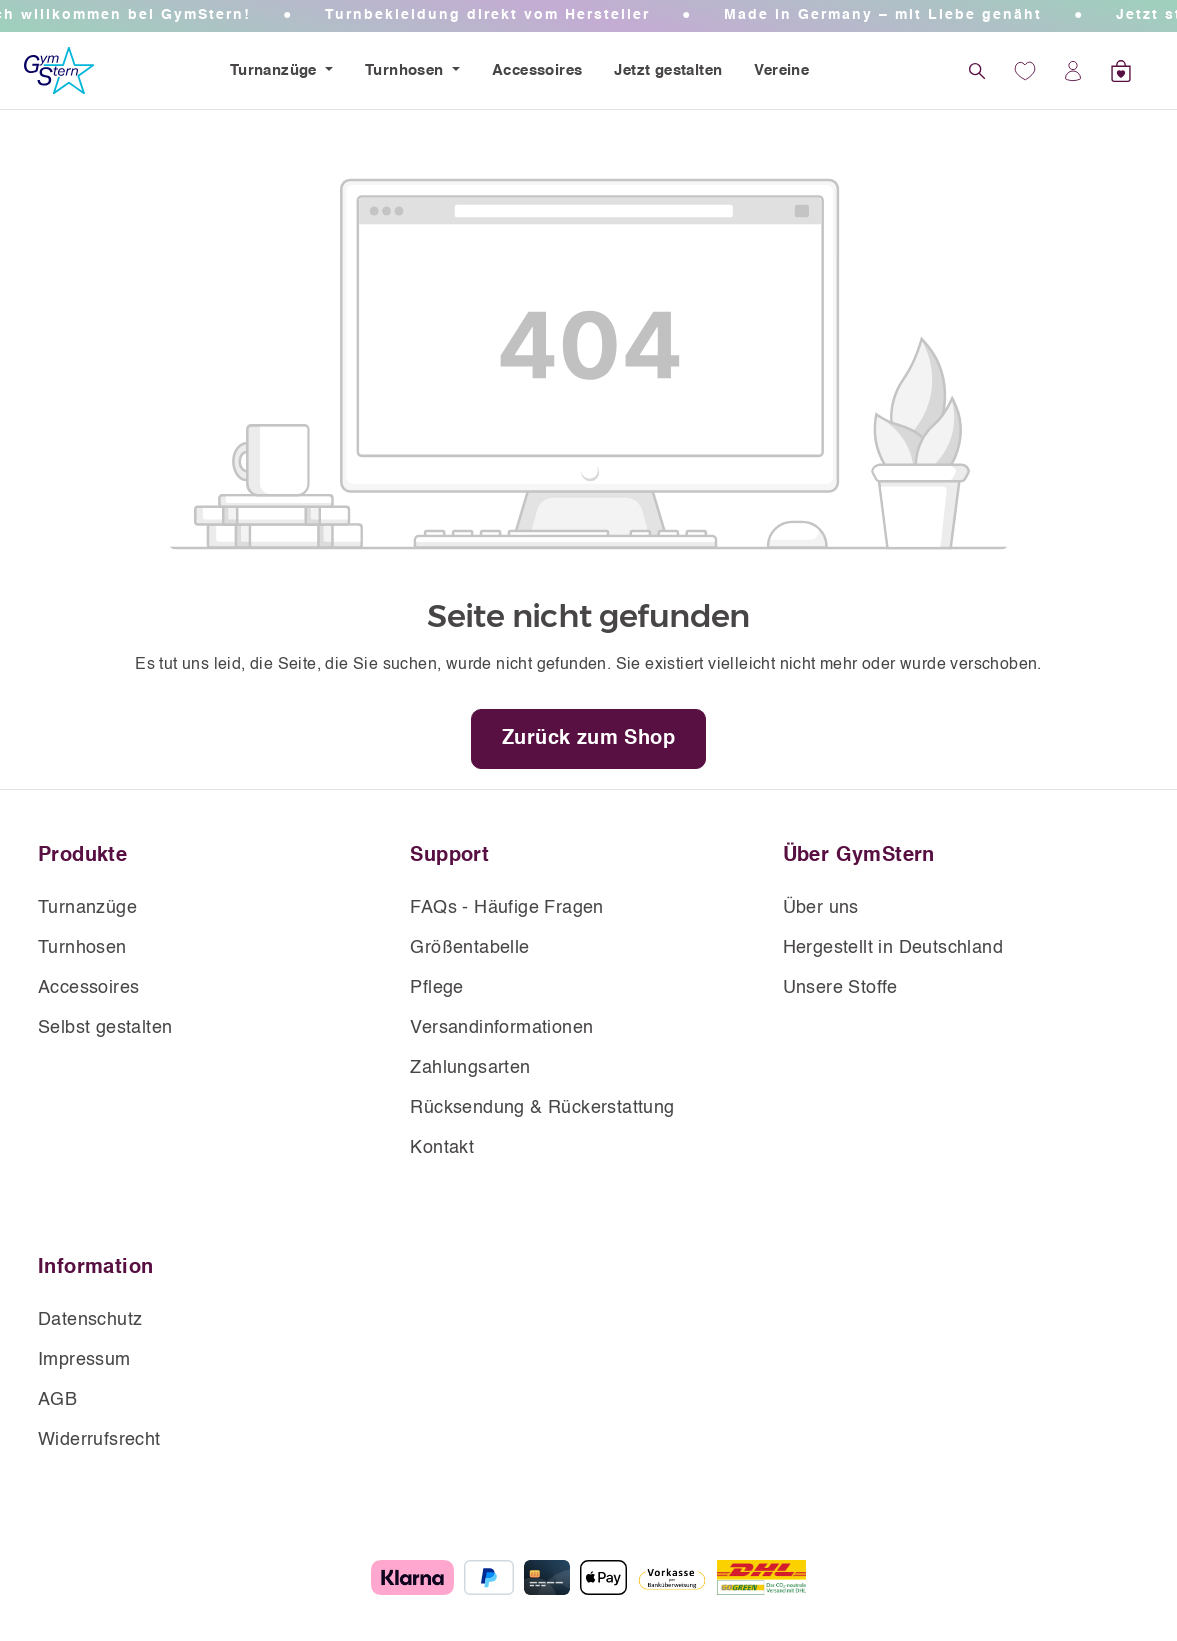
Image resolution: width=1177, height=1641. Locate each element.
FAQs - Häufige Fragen (506, 908)
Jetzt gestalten (668, 70)
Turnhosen (406, 70)
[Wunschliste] (1025, 71)
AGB (57, 1400)
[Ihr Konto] (1073, 71)
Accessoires (537, 70)
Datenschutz (90, 1320)
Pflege (436, 988)
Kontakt (442, 1148)
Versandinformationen (501, 1028)
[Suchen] (977, 71)
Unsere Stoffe (840, 988)
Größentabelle (469, 948)
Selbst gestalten (105, 1028)
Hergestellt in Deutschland (893, 948)
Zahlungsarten (470, 1068)
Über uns (821, 908)
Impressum (84, 1360)
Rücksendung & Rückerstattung (542, 1108)
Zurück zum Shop (588, 739)
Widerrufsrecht (99, 1440)
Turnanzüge (275, 70)
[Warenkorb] (1121, 71)
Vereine (781, 70)
